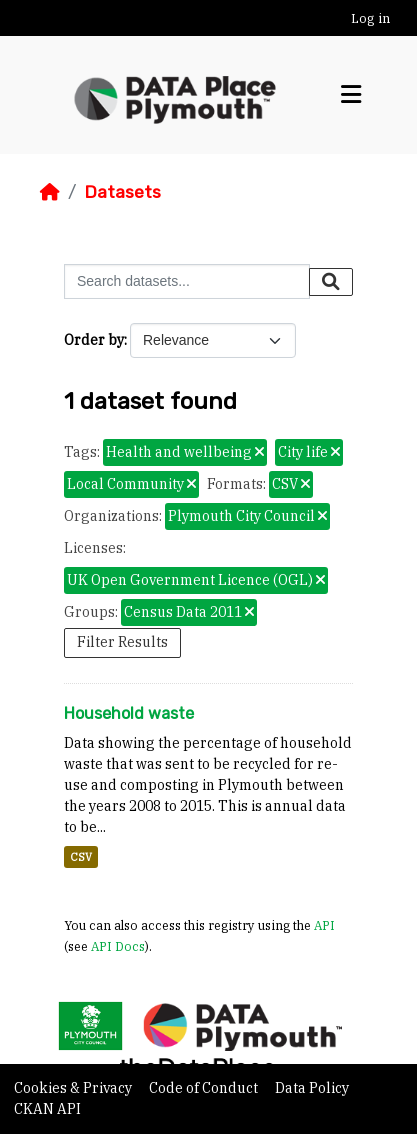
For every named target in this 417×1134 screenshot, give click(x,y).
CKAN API (47, 1109)
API (324, 925)
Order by (94, 340)
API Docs (118, 946)
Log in (370, 18)
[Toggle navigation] (351, 95)
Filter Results (122, 642)
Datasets (122, 192)
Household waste (129, 713)
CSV (81, 857)
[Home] (50, 192)
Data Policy (312, 1088)
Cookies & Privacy (74, 1088)
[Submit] (331, 282)
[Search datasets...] (187, 281)
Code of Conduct (205, 1088)
